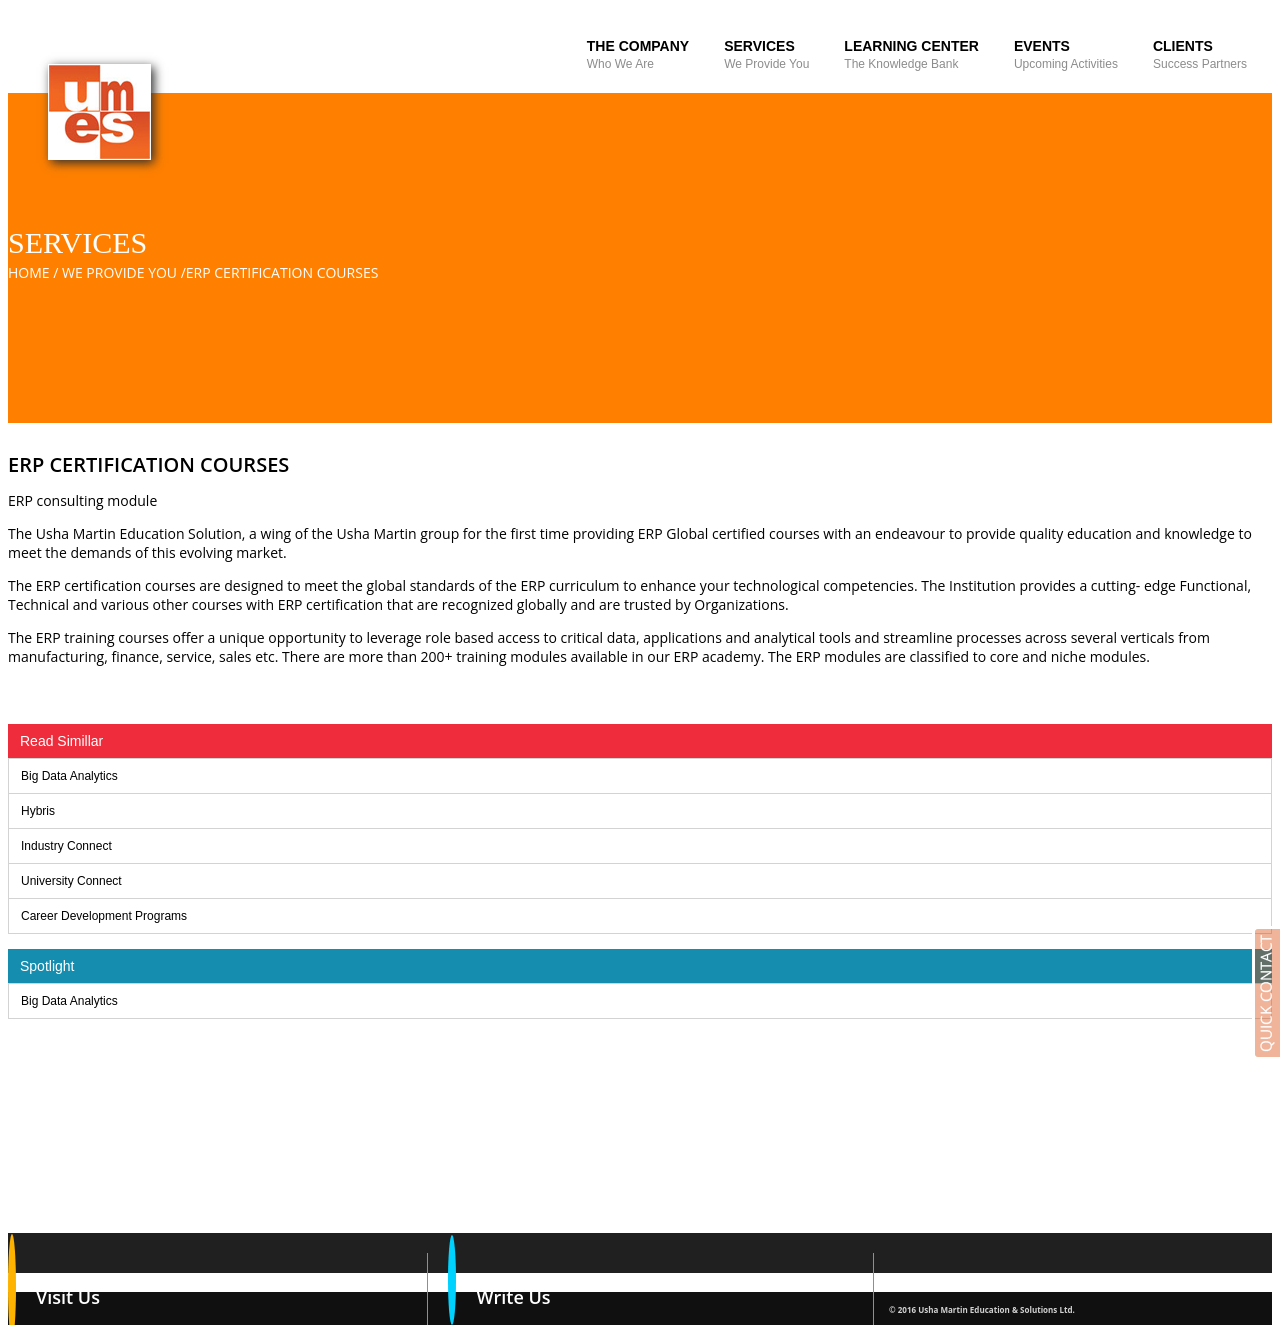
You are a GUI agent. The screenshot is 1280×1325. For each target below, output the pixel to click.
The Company (638, 54)
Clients (1200, 54)
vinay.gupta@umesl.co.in (553, 1309)
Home (29, 272)
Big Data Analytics (69, 776)
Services (766, 54)
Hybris (38, 811)
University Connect (71, 881)
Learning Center (911, 54)
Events (1066, 54)
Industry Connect (66, 846)
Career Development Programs (104, 916)
